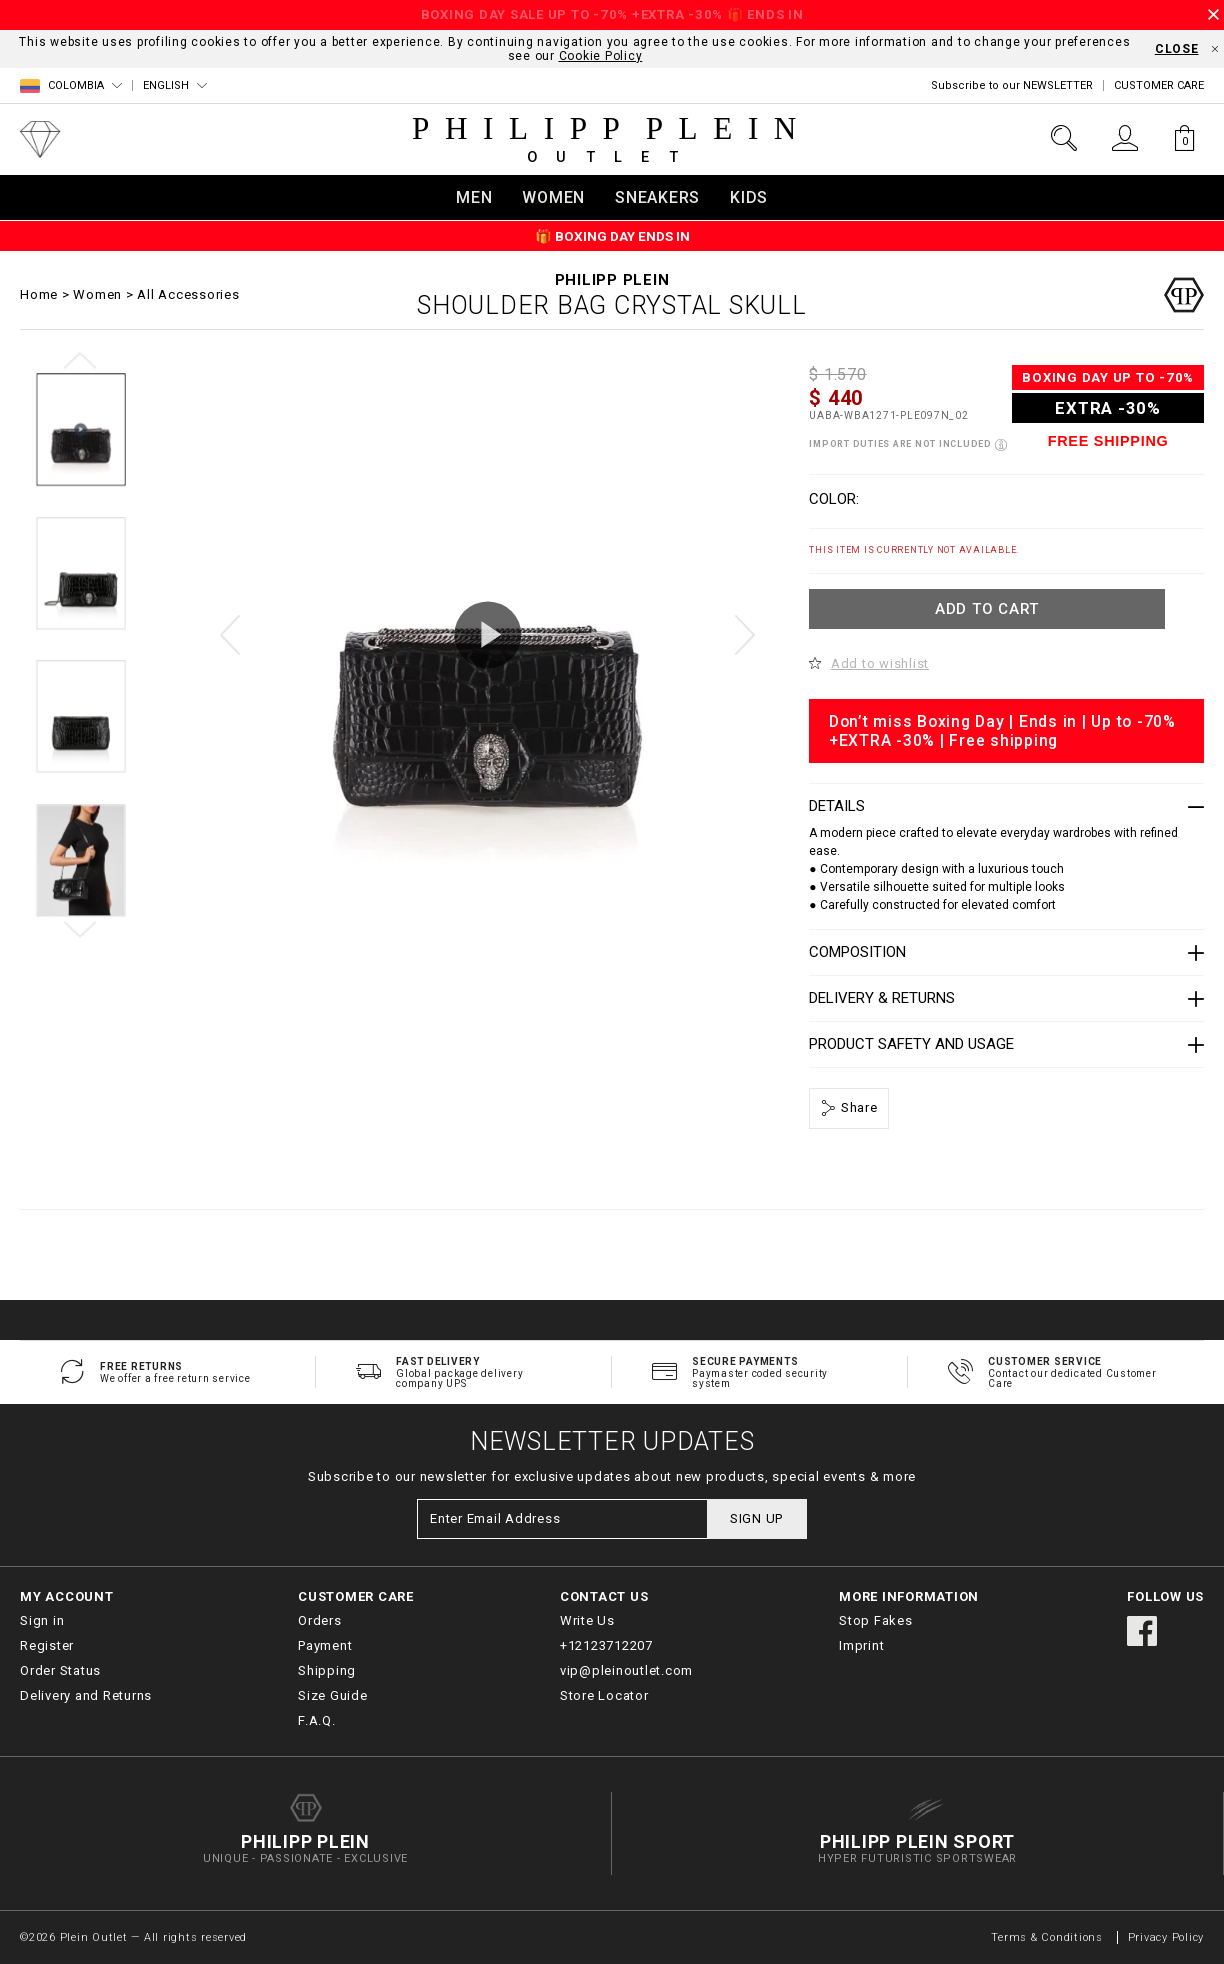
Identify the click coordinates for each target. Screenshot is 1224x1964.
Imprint (861, 1645)
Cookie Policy (601, 56)
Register (47, 1645)
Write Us (587, 1620)
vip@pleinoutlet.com (626, 1670)
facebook (1142, 1631)
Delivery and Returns (86, 1695)
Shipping (327, 1670)
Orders (320, 1620)
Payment (325, 1645)
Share (857, 1107)
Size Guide (333, 1695)
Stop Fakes (876, 1620)
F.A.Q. (317, 1720)
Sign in (42, 1620)
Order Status (60, 1670)
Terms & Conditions (1048, 1937)
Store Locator (604, 1695)
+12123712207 (606, 1645)
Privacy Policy (1166, 1937)
